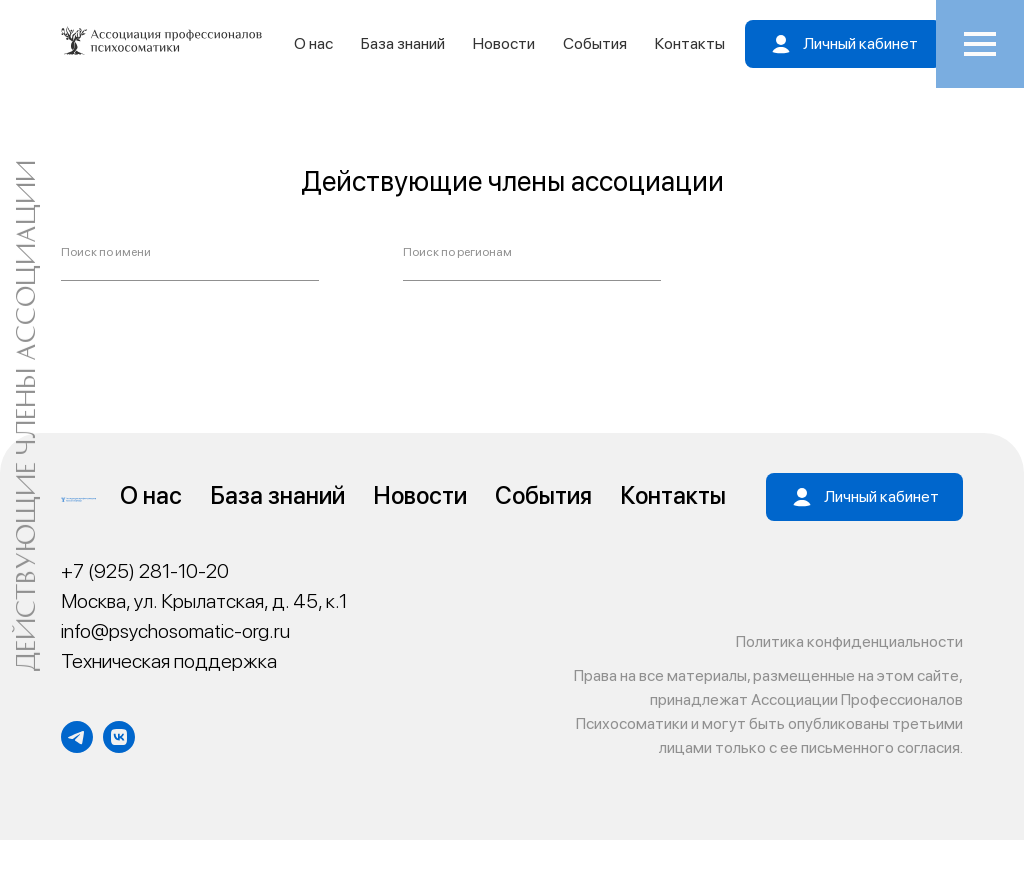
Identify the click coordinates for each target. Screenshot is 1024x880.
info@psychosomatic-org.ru (175, 631)
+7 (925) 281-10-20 (145, 571)
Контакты (690, 43)
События (595, 43)
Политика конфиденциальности (849, 641)
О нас (313, 43)
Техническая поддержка (169, 661)
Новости (504, 43)
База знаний (403, 43)
